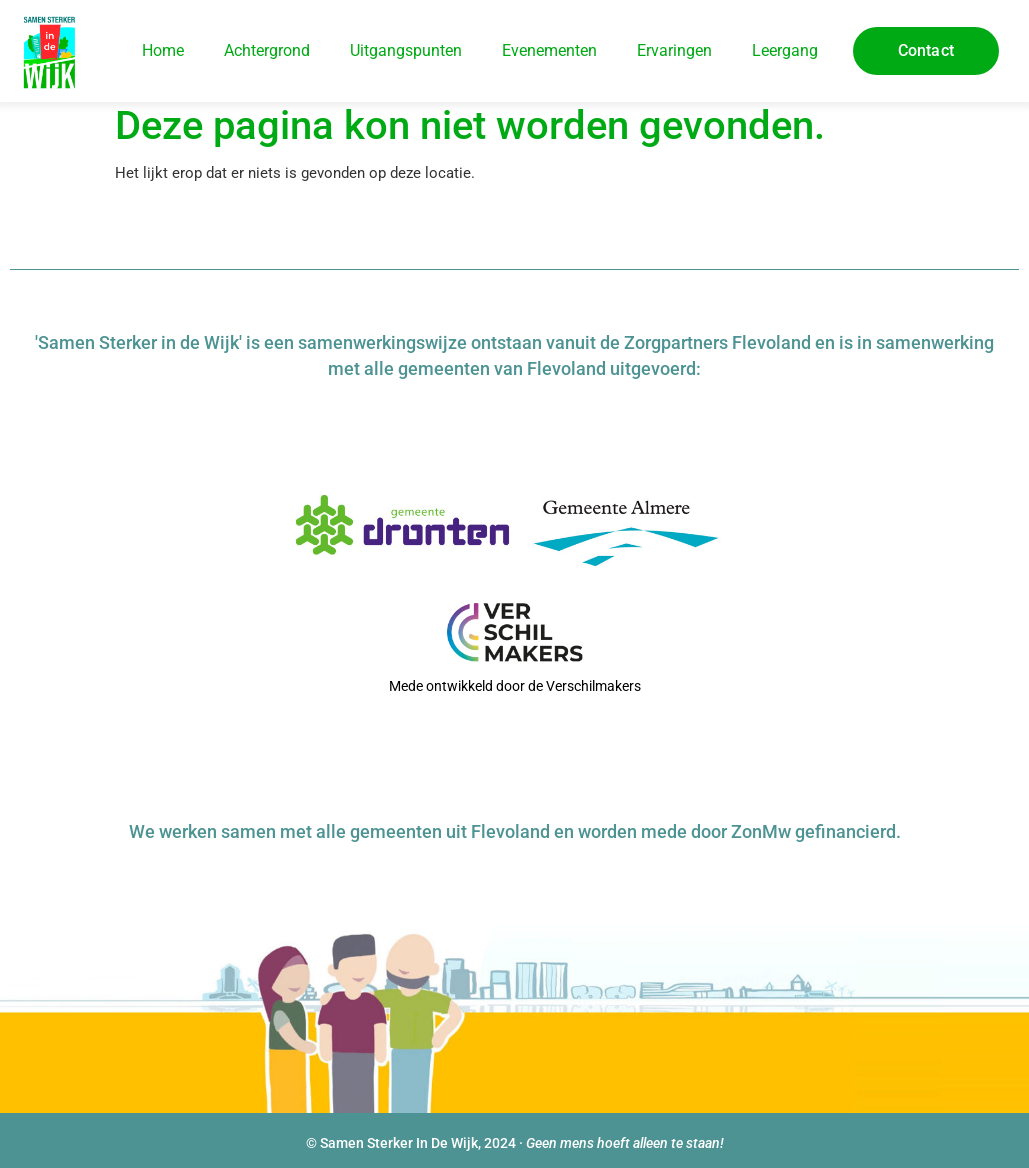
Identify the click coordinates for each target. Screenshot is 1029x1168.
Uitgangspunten (406, 50)
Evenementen (549, 50)
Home (163, 50)
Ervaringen (674, 50)
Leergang (785, 50)
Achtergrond (267, 50)
